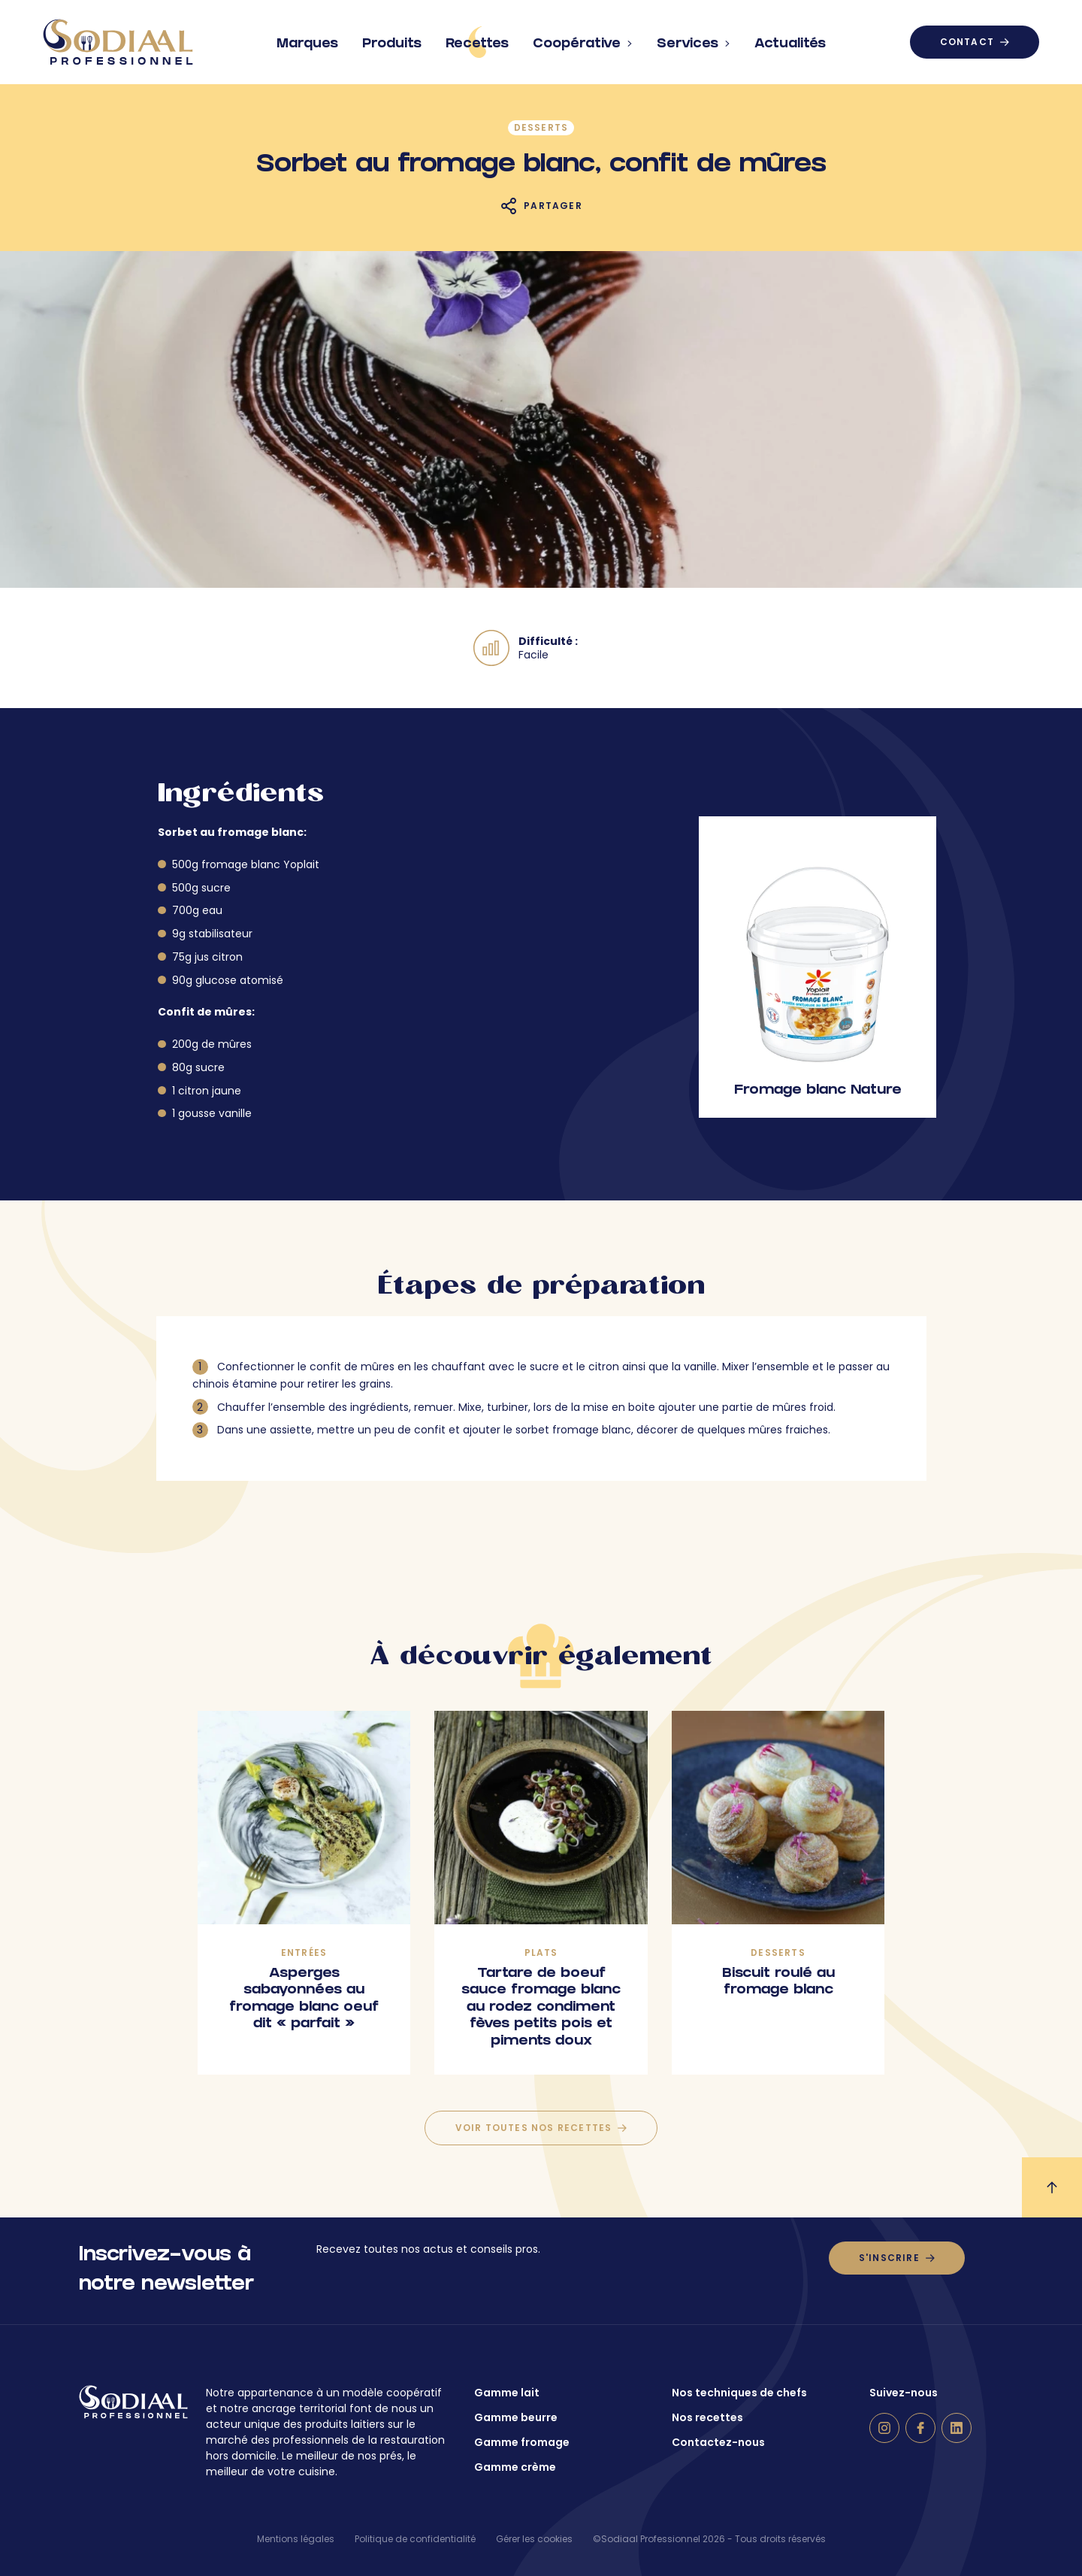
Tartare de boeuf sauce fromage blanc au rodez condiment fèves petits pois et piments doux (541, 2008)
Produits (392, 38)
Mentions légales (295, 2538)
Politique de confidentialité (415, 2538)
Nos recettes (707, 2417)
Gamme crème (515, 2467)
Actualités (790, 38)
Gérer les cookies (534, 2538)
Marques (307, 38)
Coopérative (583, 38)
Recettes (477, 42)
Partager (553, 205)
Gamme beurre (516, 2417)
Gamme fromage (522, 2442)
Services (693, 38)
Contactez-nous (718, 2442)
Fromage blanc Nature (818, 1091)
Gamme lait (506, 2392)
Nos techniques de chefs (739, 2392)
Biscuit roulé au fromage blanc (778, 1983)
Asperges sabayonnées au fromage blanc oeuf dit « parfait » (304, 2000)
